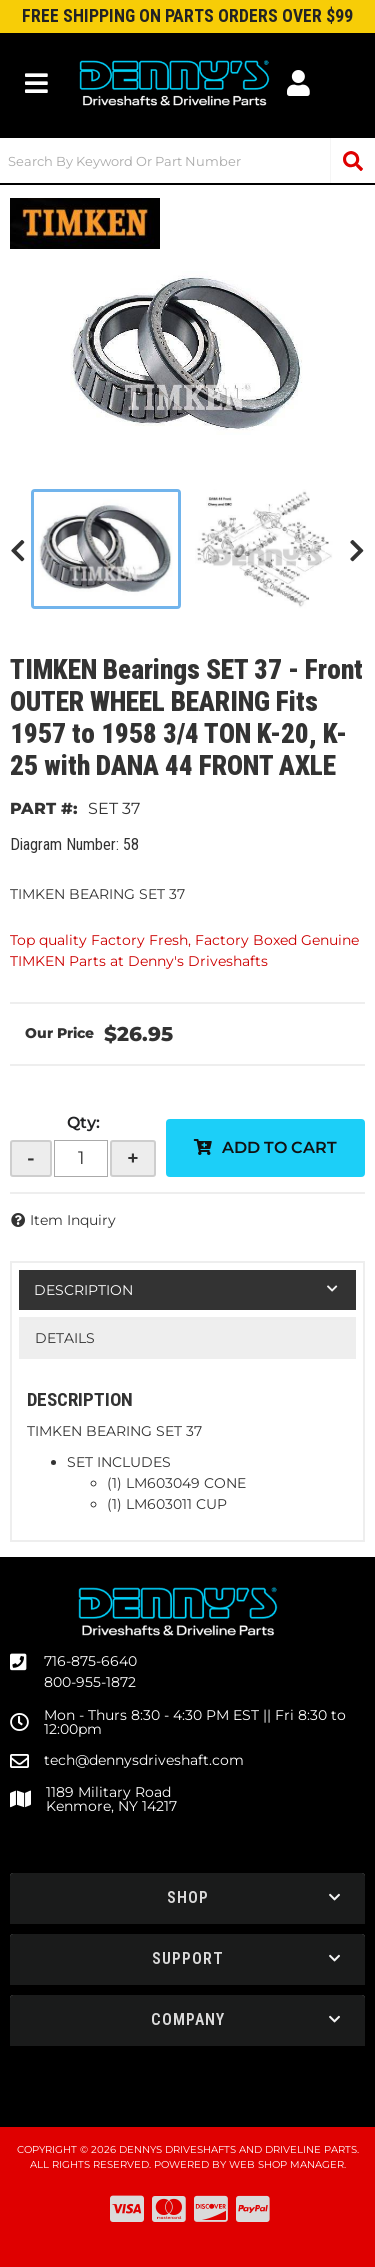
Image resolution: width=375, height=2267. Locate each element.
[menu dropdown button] (37, 83)
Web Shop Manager (286, 2164)
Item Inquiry (73, 1220)
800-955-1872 (90, 1682)
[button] (187, 160)
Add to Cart (279, 1147)
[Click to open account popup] (299, 83)
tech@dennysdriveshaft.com (144, 1760)
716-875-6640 (90, 1661)
